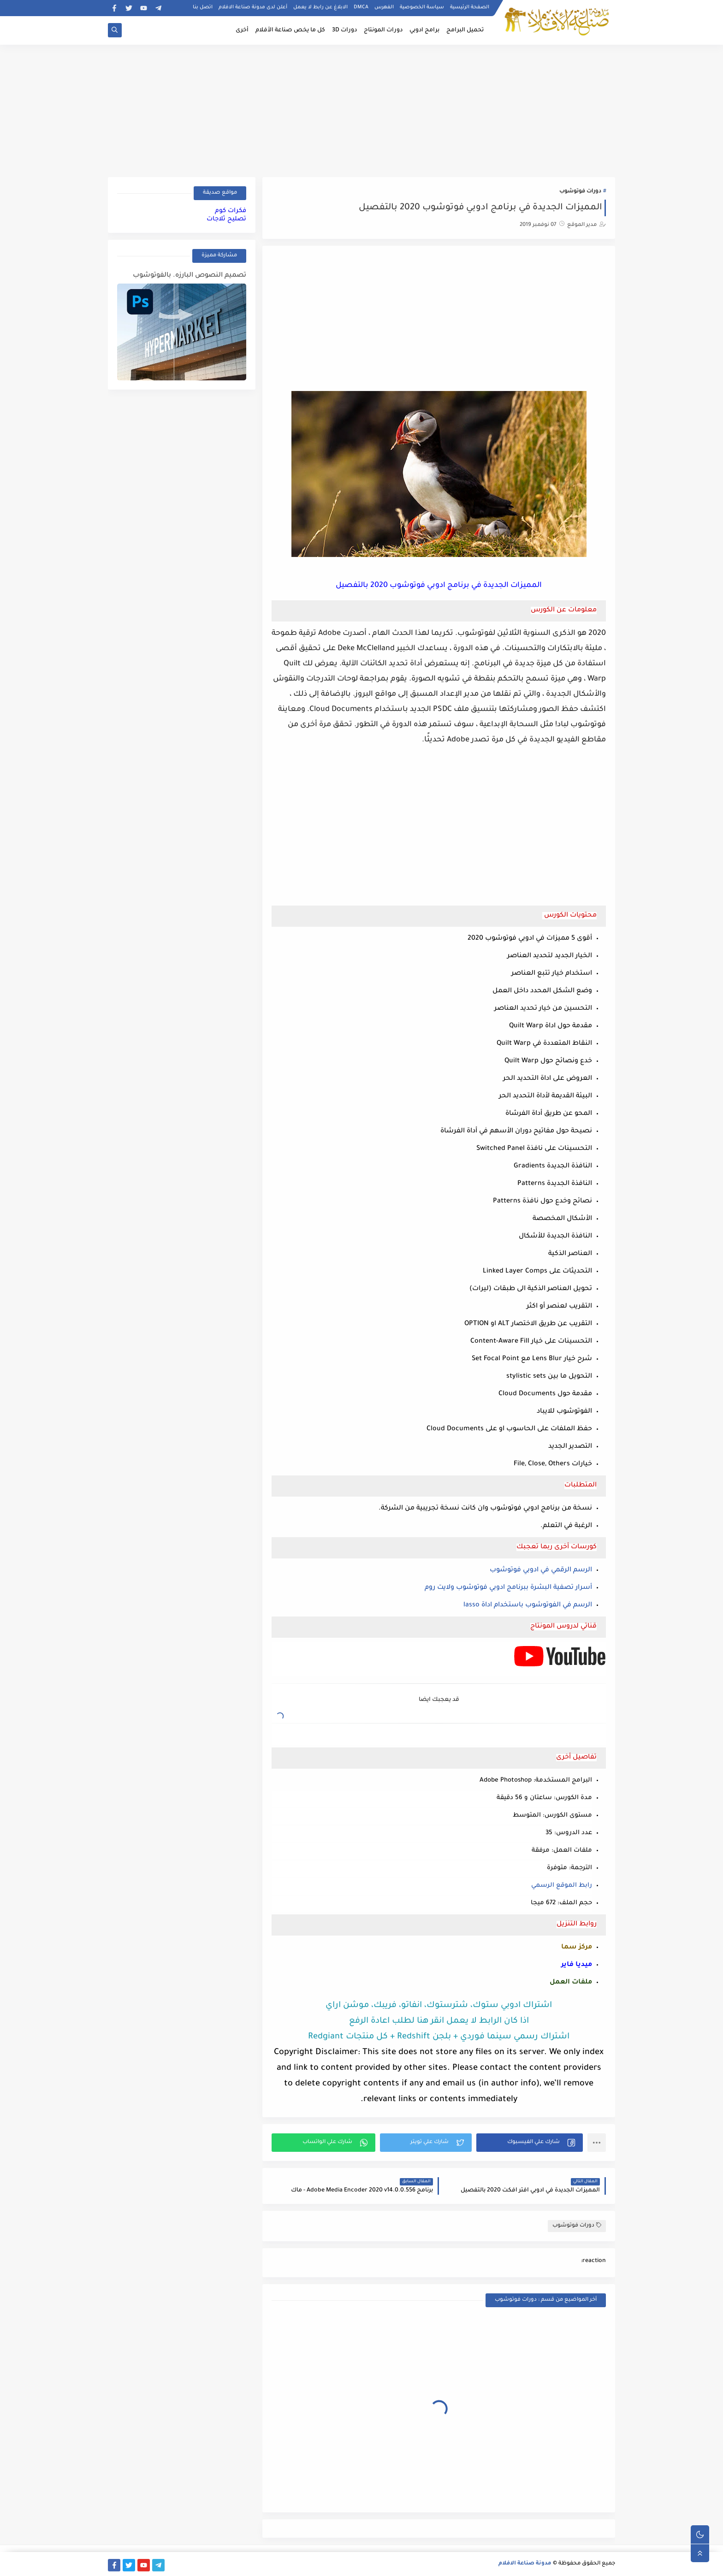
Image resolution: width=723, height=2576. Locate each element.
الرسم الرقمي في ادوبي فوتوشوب (541, 1570)
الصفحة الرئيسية (469, 7)
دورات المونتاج (383, 30)
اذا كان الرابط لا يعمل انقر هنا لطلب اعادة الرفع (439, 2021)
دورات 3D (344, 30)
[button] (529, 2142)
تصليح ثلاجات (226, 219)
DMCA (361, 7)
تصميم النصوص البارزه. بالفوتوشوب (189, 275)
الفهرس (384, 7)
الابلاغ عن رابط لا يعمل (320, 7)
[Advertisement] (361, 109)
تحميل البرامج (465, 30)
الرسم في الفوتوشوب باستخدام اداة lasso (527, 1605)
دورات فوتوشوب (580, 192)
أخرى (242, 30)
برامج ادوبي (424, 30)
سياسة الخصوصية (422, 7)
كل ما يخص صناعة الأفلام (290, 30)
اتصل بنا (203, 7)
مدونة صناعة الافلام (524, 2564)
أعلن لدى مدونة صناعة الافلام (253, 7)
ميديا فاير (576, 1965)
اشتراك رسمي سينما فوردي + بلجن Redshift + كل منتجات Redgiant (438, 2037)
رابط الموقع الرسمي (561, 1885)
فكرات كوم (230, 210)
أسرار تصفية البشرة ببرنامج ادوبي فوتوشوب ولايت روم (508, 1588)
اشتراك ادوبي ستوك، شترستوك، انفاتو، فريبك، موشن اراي (439, 2005)
